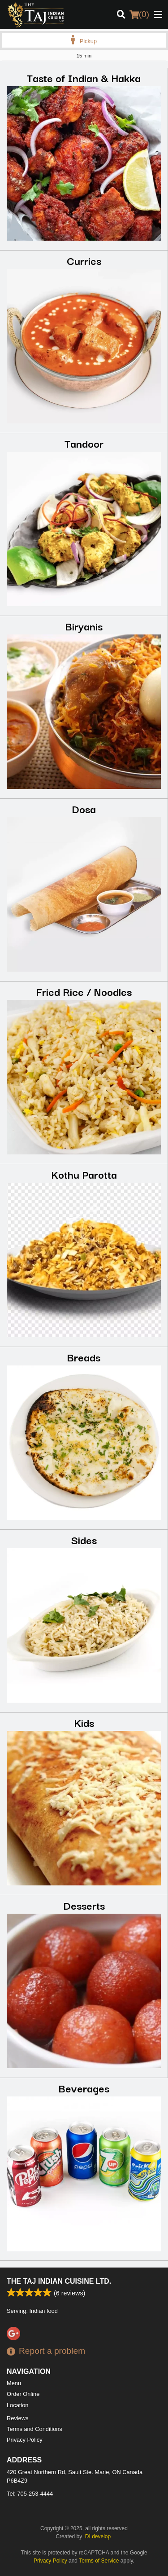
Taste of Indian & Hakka (84, 77)
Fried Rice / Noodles (84, 991)
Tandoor (84, 443)
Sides (84, 1539)
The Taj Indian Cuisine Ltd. (59, 2281)
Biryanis (84, 625)
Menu (14, 2383)
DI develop (98, 2536)
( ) (139, 14)
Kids (84, 1722)
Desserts (84, 1905)
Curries (84, 260)
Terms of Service (99, 2561)
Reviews (17, 2418)
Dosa (84, 808)
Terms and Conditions (34, 2429)
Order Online (23, 2394)
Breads (83, 1356)
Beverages (84, 2087)
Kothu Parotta (84, 1174)
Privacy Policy (25, 2439)
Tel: (30, 2493)
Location (17, 2405)
